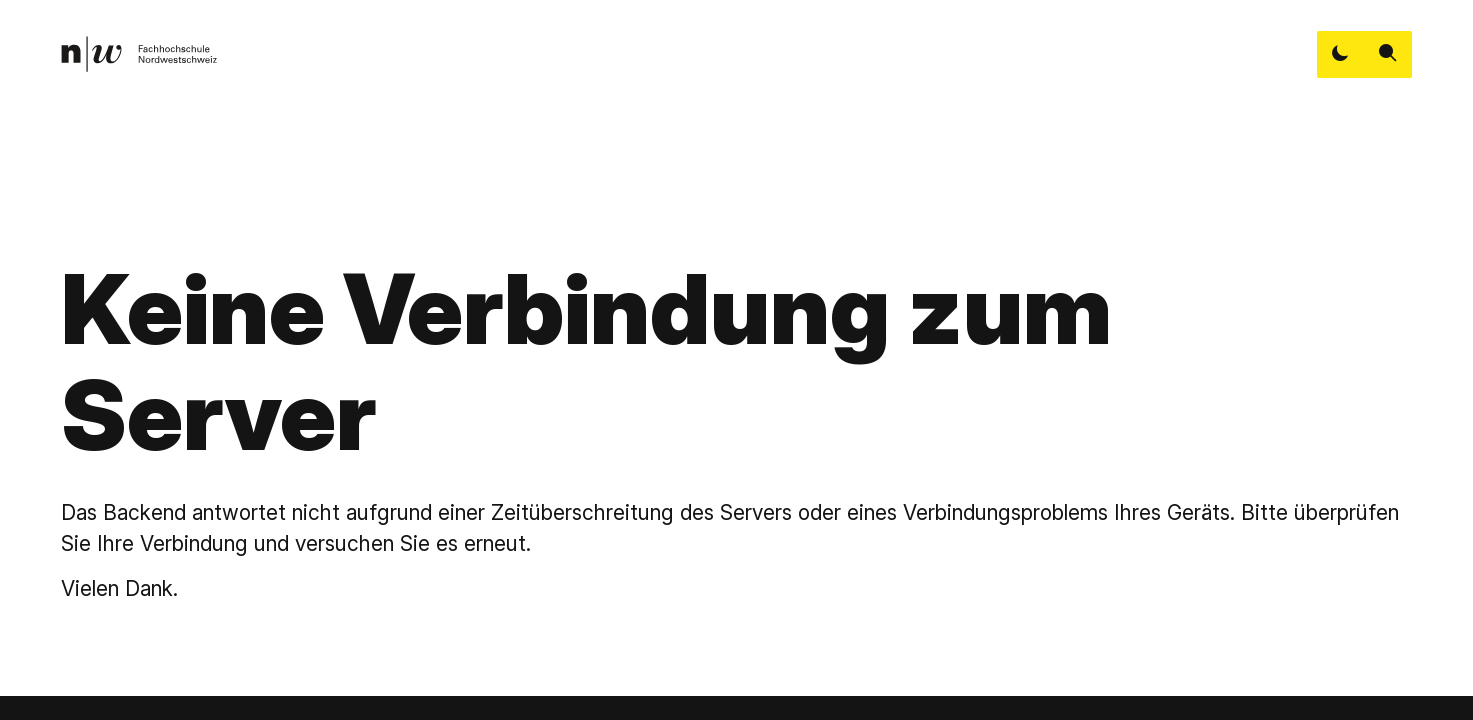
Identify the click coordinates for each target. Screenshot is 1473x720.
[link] (139, 54)
